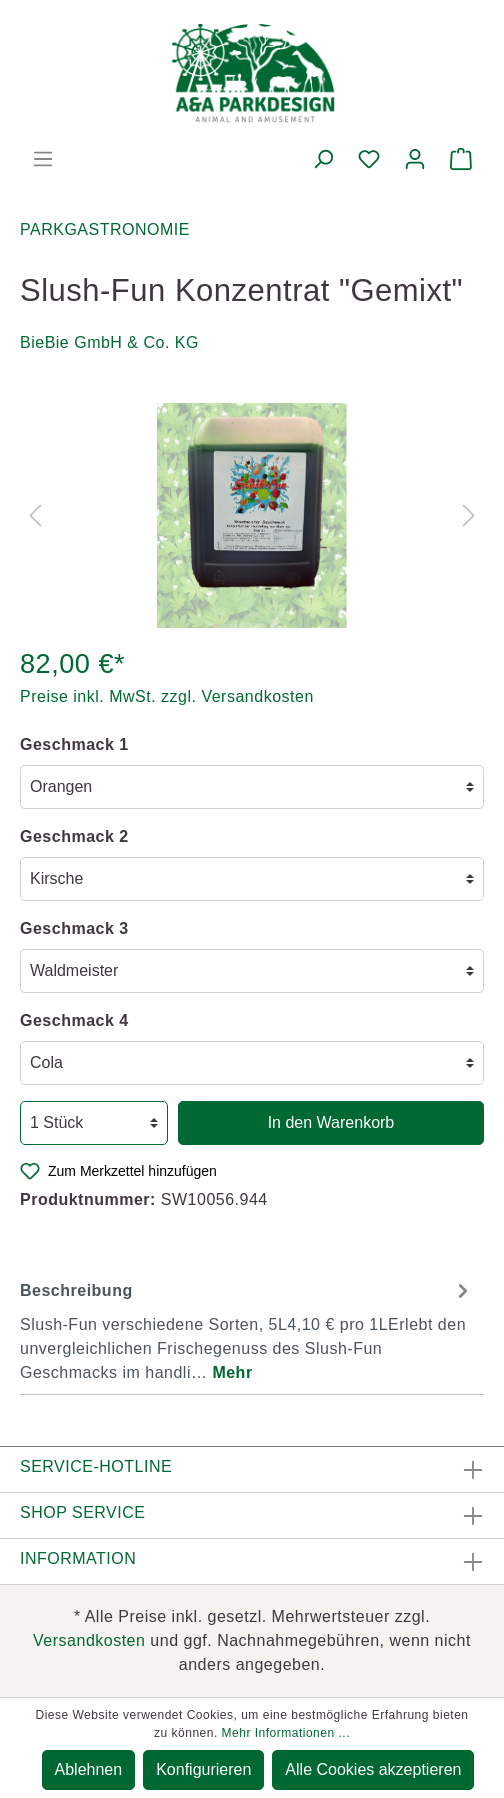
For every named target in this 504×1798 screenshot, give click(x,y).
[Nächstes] (469, 515)
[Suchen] (323, 159)
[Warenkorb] (461, 159)
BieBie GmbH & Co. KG (109, 342)
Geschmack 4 (74, 1020)
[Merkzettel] (369, 159)
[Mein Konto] (415, 159)
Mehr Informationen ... (286, 1733)
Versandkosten (89, 1640)
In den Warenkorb (331, 1122)
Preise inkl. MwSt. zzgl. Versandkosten (167, 696)
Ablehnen (89, 1769)
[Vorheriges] (35, 515)
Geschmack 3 (74, 928)
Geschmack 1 (74, 744)
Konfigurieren (203, 1769)
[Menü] (43, 159)
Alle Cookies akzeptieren (373, 1769)
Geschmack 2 (74, 836)
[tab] (247, 1329)
